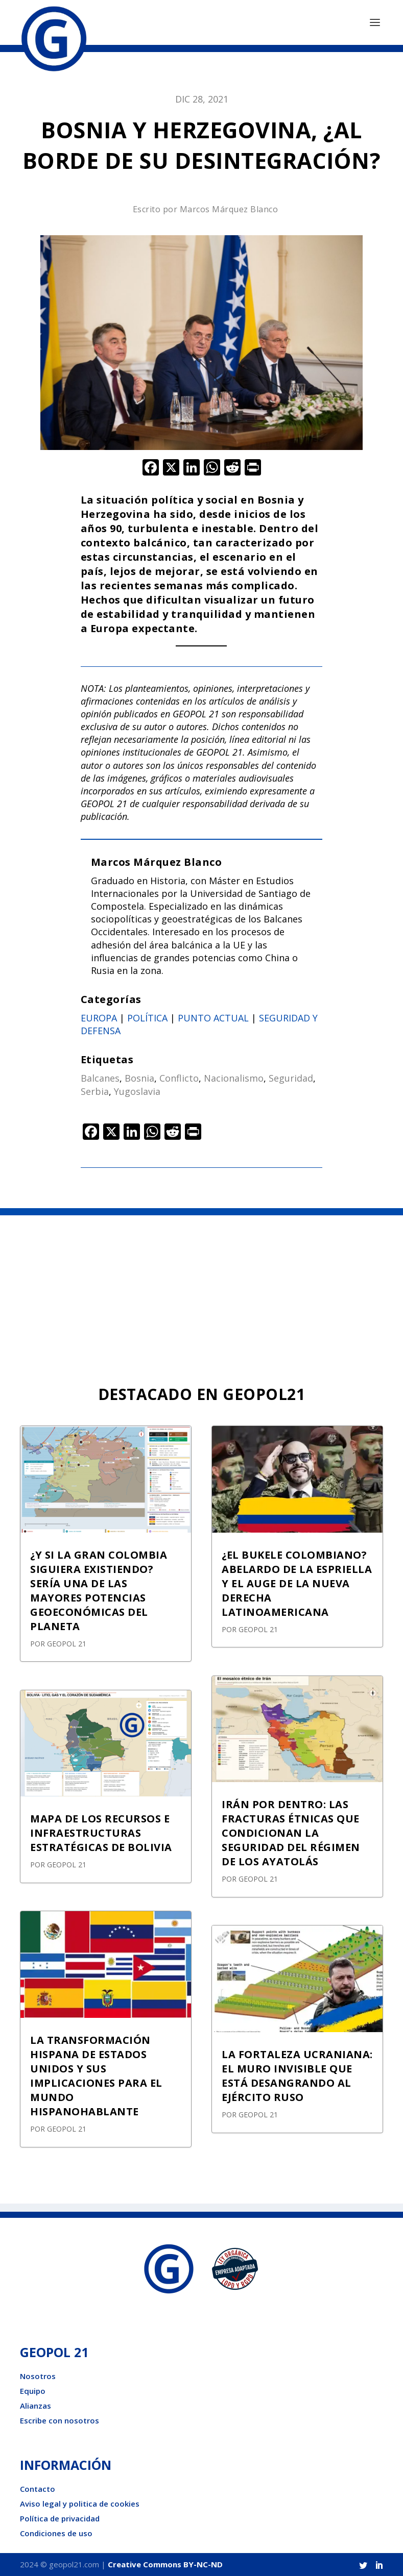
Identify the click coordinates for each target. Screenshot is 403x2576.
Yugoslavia (137, 1091)
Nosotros (38, 2376)
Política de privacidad (60, 2518)
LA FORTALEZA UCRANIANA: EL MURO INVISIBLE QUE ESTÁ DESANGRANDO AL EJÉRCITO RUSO (297, 2075)
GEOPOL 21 (66, 1643)
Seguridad (291, 1078)
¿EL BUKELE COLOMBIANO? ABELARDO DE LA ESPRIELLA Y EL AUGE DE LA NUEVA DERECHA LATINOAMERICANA (297, 1583)
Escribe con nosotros (59, 2420)
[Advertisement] (201, 1291)
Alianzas (35, 2405)
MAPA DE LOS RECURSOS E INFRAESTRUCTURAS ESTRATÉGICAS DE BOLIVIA (101, 1833)
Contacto (37, 2489)
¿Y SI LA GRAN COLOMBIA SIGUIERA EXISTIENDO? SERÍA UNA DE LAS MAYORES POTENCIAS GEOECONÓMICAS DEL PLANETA (98, 1590)
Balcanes (100, 1078)
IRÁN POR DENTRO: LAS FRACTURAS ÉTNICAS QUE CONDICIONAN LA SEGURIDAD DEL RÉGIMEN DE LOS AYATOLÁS (291, 1832)
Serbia (95, 1091)
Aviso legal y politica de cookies (79, 2503)
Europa (99, 1018)
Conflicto (179, 1078)
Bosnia (139, 1078)
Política (147, 1018)
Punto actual (213, 1018)
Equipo (32, 2391)
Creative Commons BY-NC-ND (165, 2564)
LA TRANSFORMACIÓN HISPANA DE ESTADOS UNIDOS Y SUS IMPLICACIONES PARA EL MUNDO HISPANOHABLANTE (96, 2075)
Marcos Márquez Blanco (229, 209)
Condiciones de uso (56, 2533)
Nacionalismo (234, 1078)
